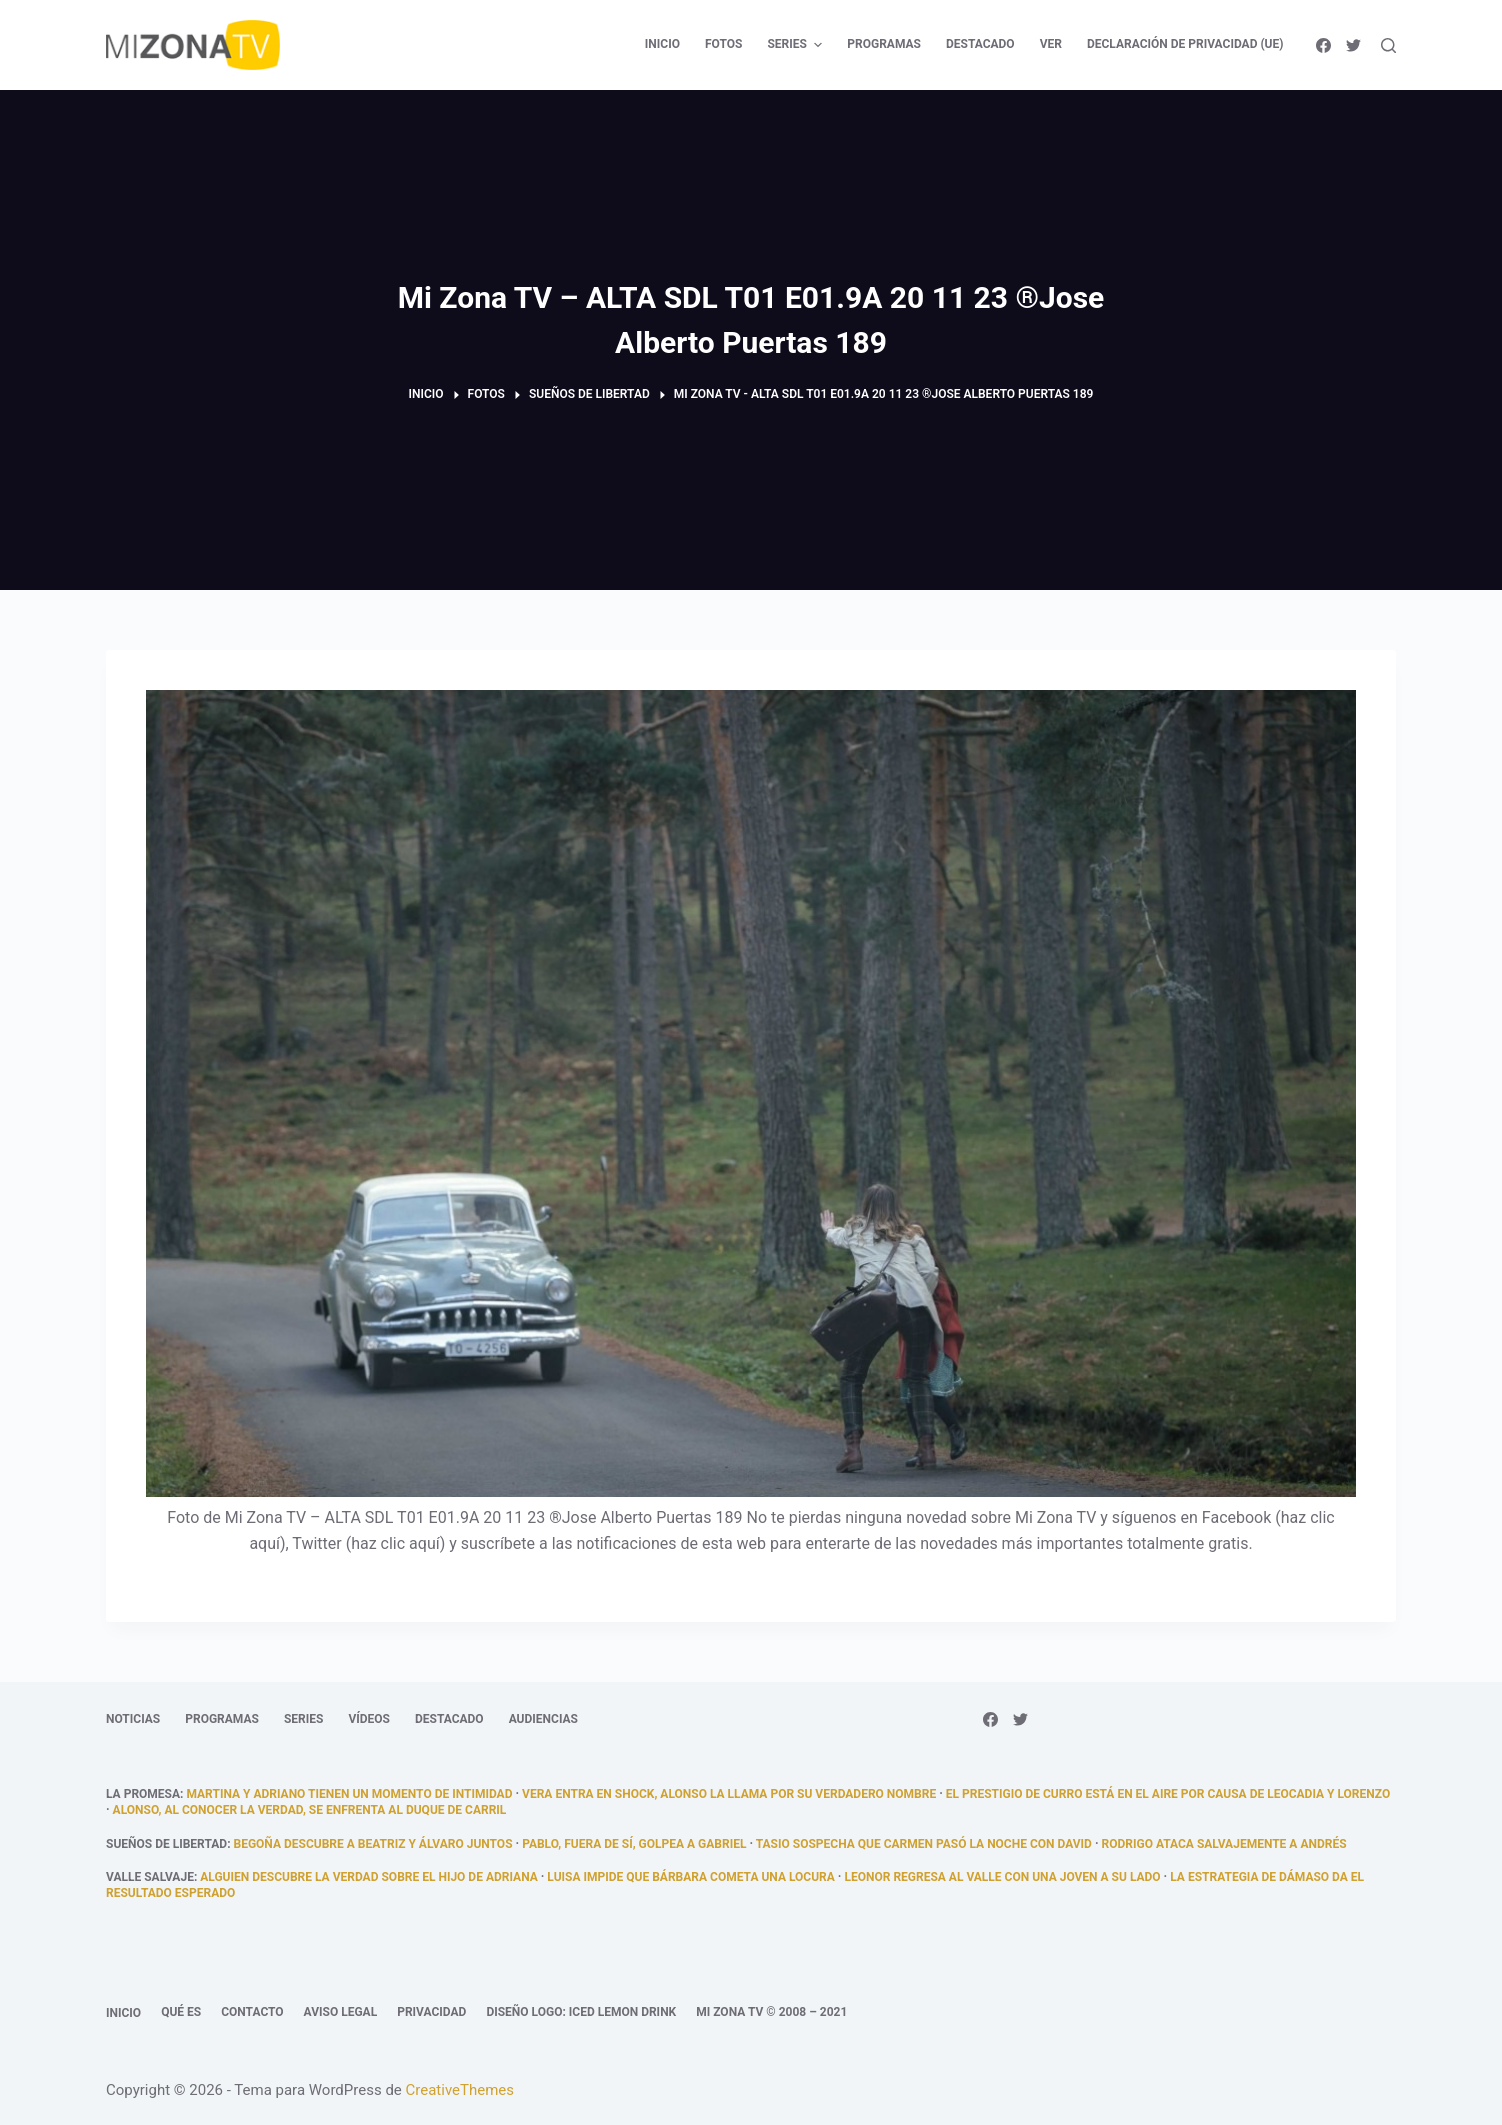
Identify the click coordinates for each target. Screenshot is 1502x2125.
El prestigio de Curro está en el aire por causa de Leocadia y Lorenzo (1168, 1794)
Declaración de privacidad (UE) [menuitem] (1185, 44)
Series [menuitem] (797, 45)
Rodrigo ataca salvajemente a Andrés (1224, 1844)
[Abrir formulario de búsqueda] (1388, 45)
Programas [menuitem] (884, 44)
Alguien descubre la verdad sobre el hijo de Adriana (369, 1877)
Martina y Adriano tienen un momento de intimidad (349, 1794)
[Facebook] (1323, 45)
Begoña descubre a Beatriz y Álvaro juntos (373, 1844)
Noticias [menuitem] (133, 1719)
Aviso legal (341, 2012)
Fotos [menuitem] (723, 44)
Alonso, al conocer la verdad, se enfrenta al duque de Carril (310, 1810)
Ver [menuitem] (1051, 44)
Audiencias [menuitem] (543, 1719)
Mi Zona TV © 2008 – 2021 (771, 2012)
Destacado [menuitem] (980, 44)
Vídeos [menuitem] (369, 1719)
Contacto (252, 2012)
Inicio (123, 2013)
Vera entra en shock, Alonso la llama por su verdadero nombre (729, 1794)
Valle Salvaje (150, 1877)
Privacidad (431, 2012)
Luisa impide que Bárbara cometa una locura (691, 1877)
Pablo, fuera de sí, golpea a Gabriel (634, 1844)
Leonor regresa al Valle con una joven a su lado (1002, 1877)
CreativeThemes (460, 2090)
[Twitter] (1353, 45)
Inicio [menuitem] (662, 44)
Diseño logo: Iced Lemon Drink (581, 2012)
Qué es (181, 2012)
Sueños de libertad (166, 1844)
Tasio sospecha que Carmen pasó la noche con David (924, 1844)
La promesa (143, 1794)
